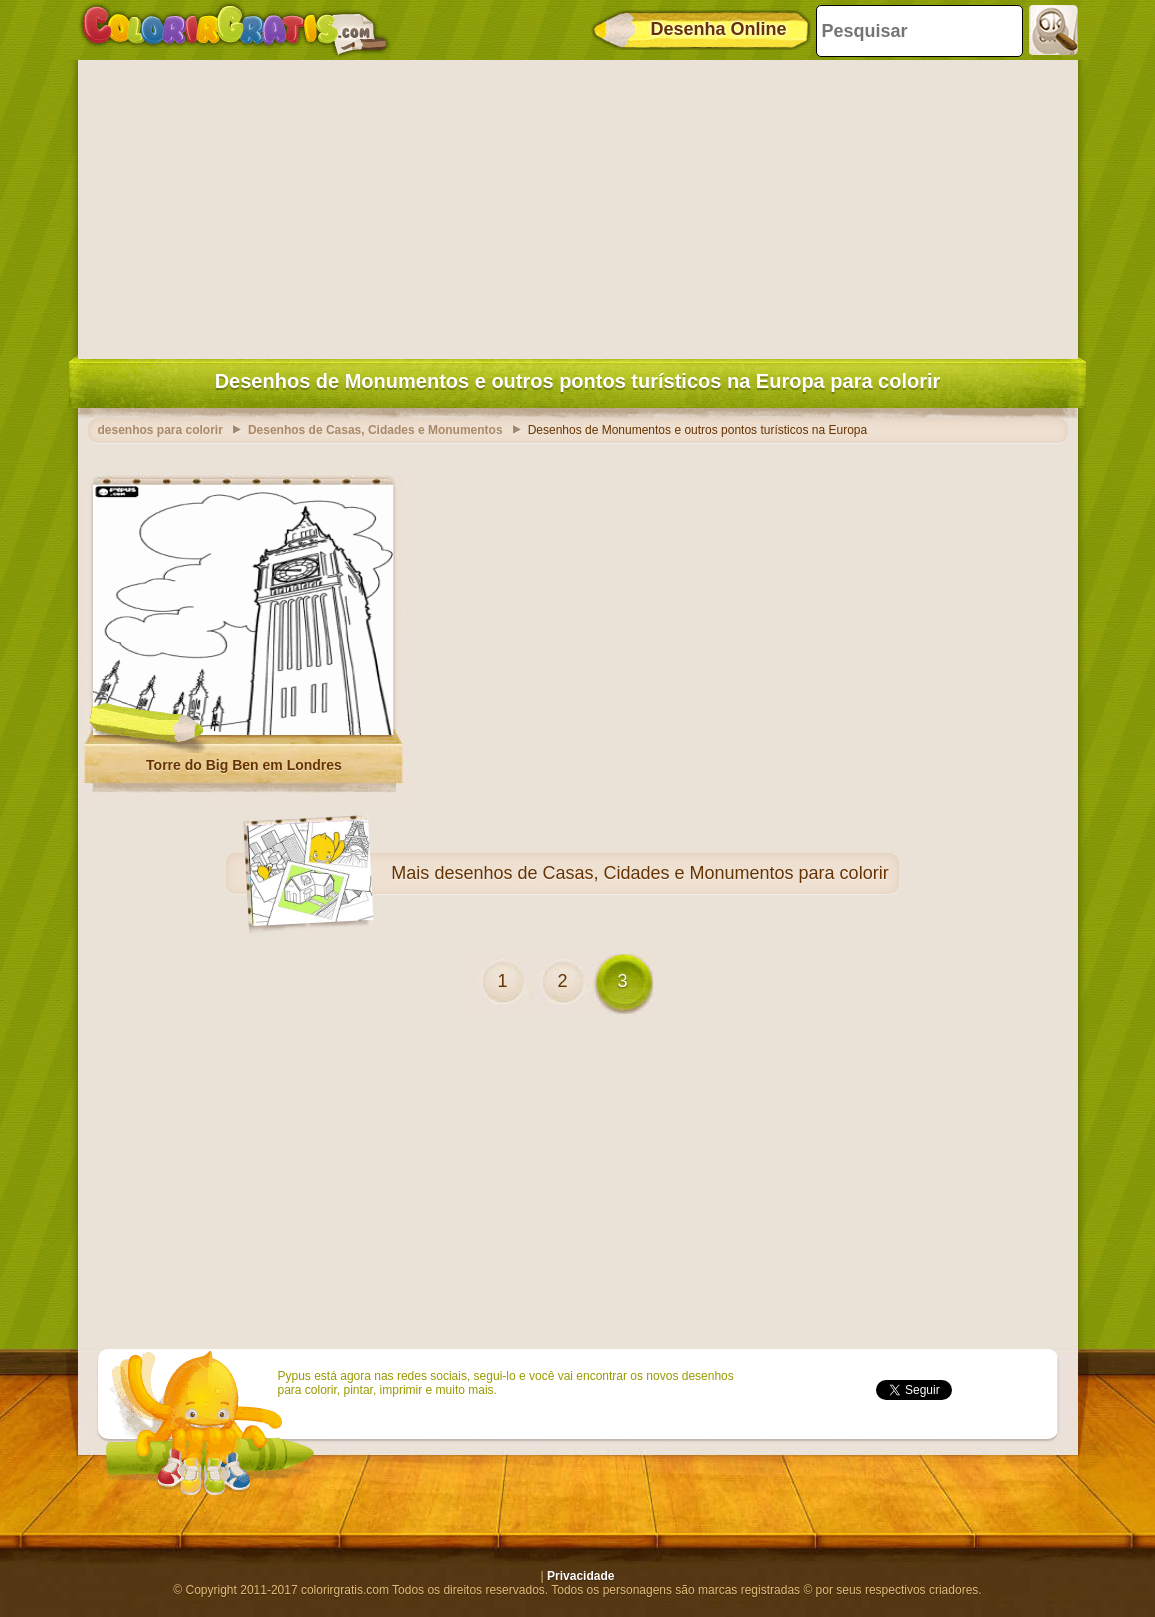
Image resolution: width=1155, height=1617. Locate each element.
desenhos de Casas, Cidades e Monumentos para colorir (661, 873)
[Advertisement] (578, 205)
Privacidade (580, 1576)
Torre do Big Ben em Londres (244, 765)
